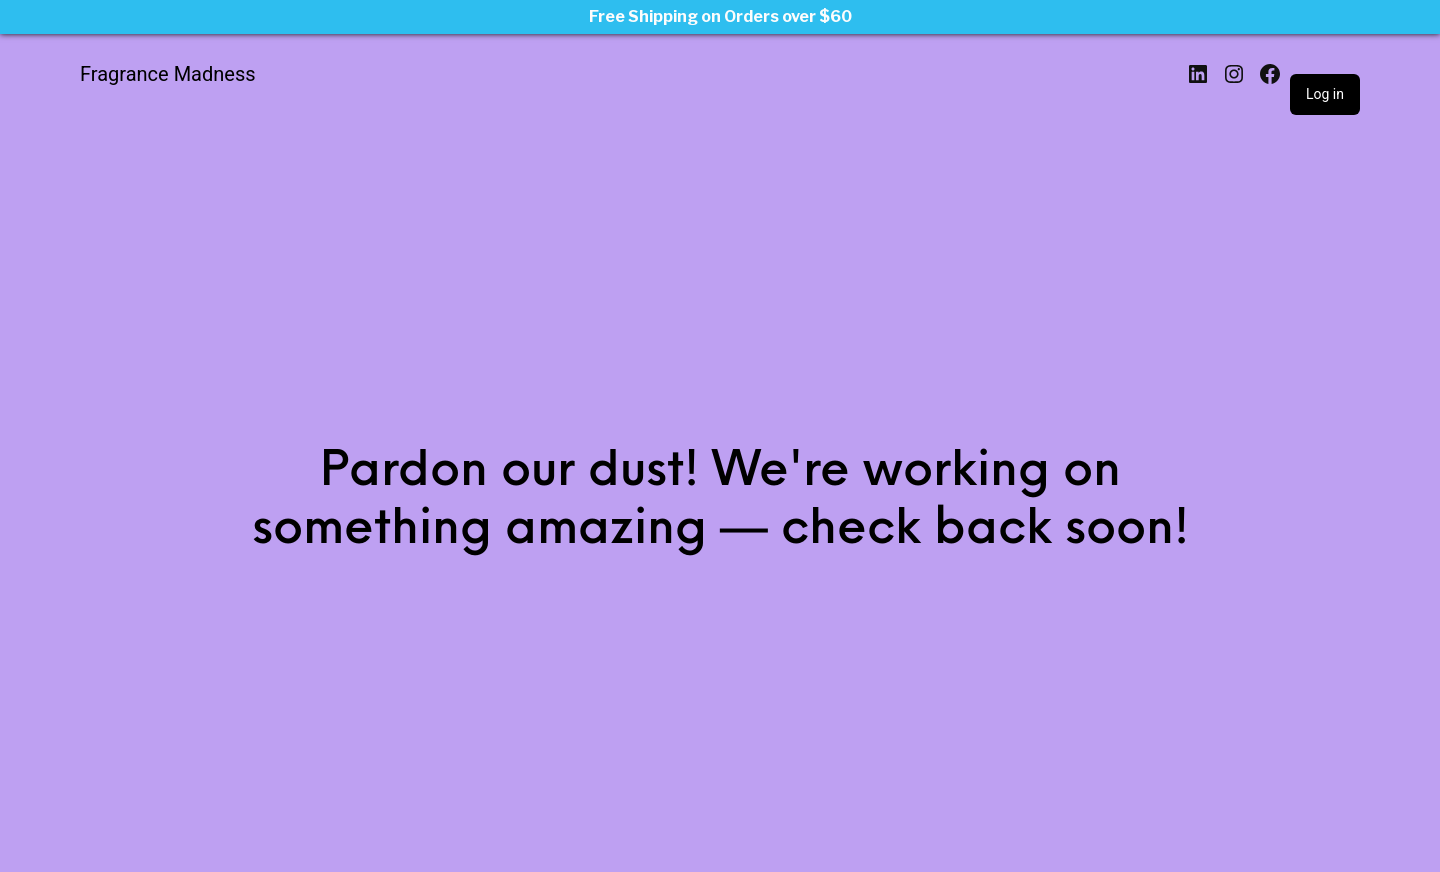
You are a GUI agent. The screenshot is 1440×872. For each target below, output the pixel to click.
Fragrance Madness (168, 74)
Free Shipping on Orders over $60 (720, 16)
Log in (1325, 94)
